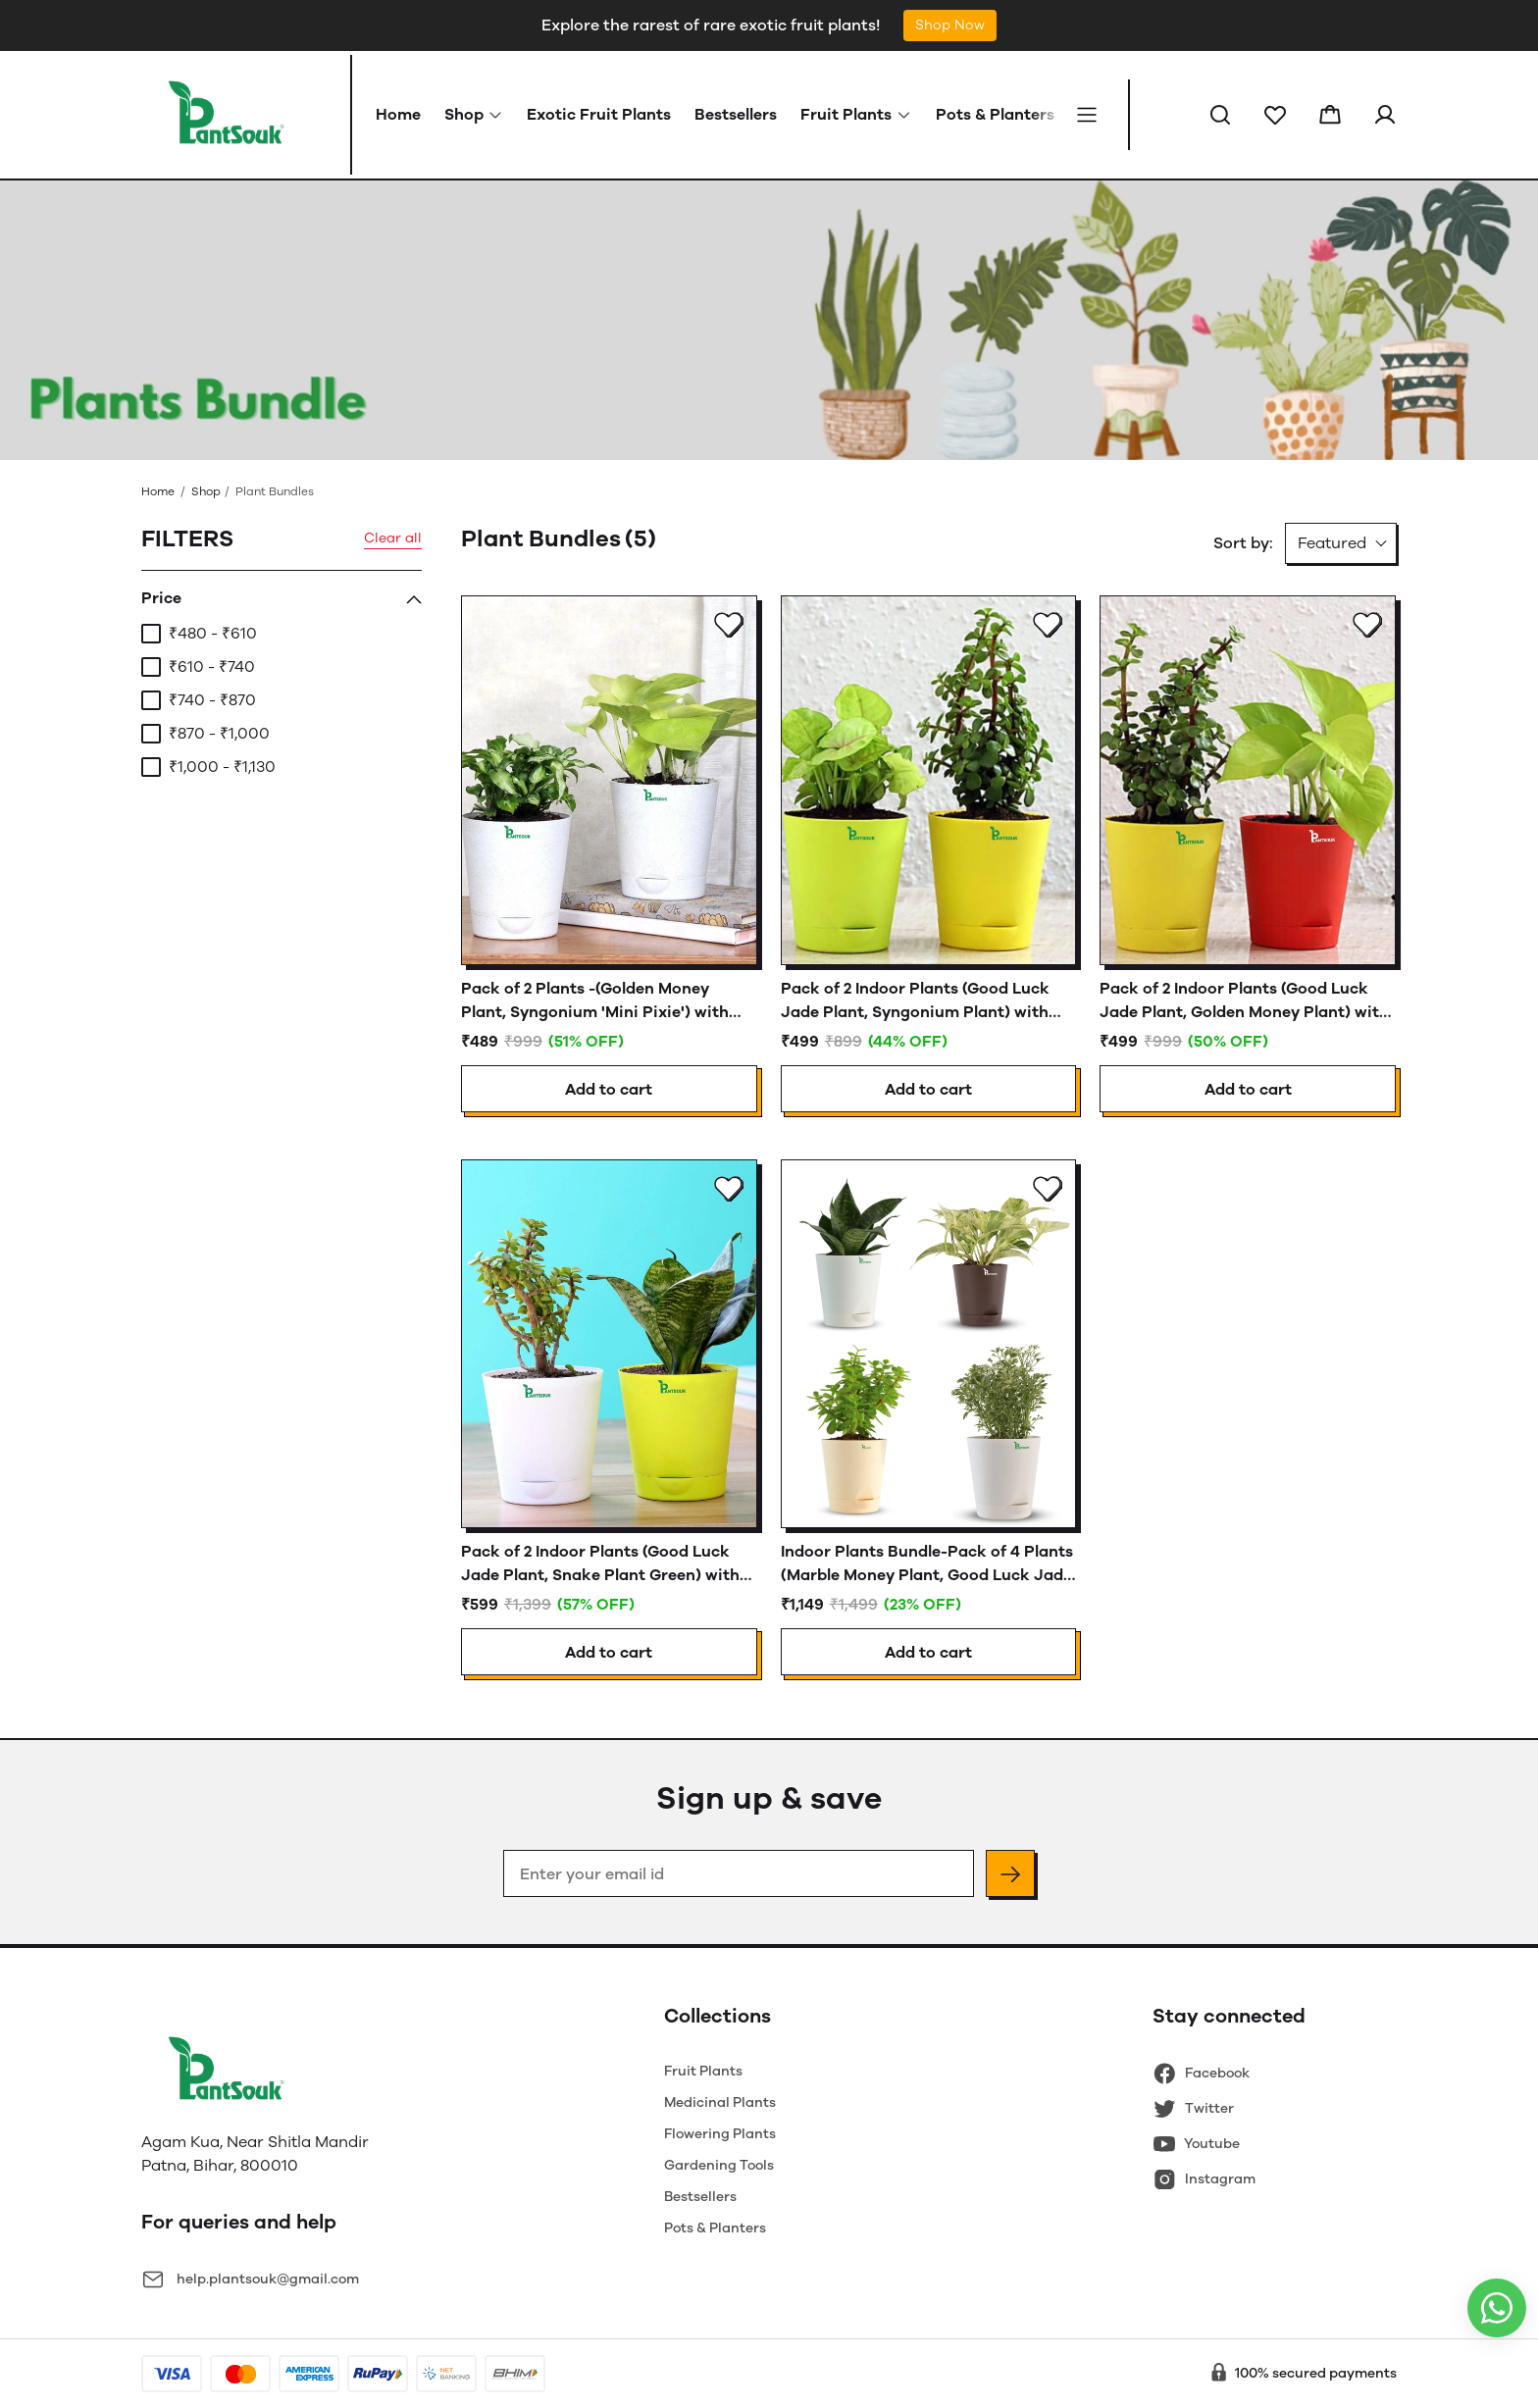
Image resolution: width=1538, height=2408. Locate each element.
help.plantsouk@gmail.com (268, 2279)
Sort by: (1243, 543)
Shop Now (950, 25)
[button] (1220, 115)
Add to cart (608, 1089)
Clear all (393, 538)
